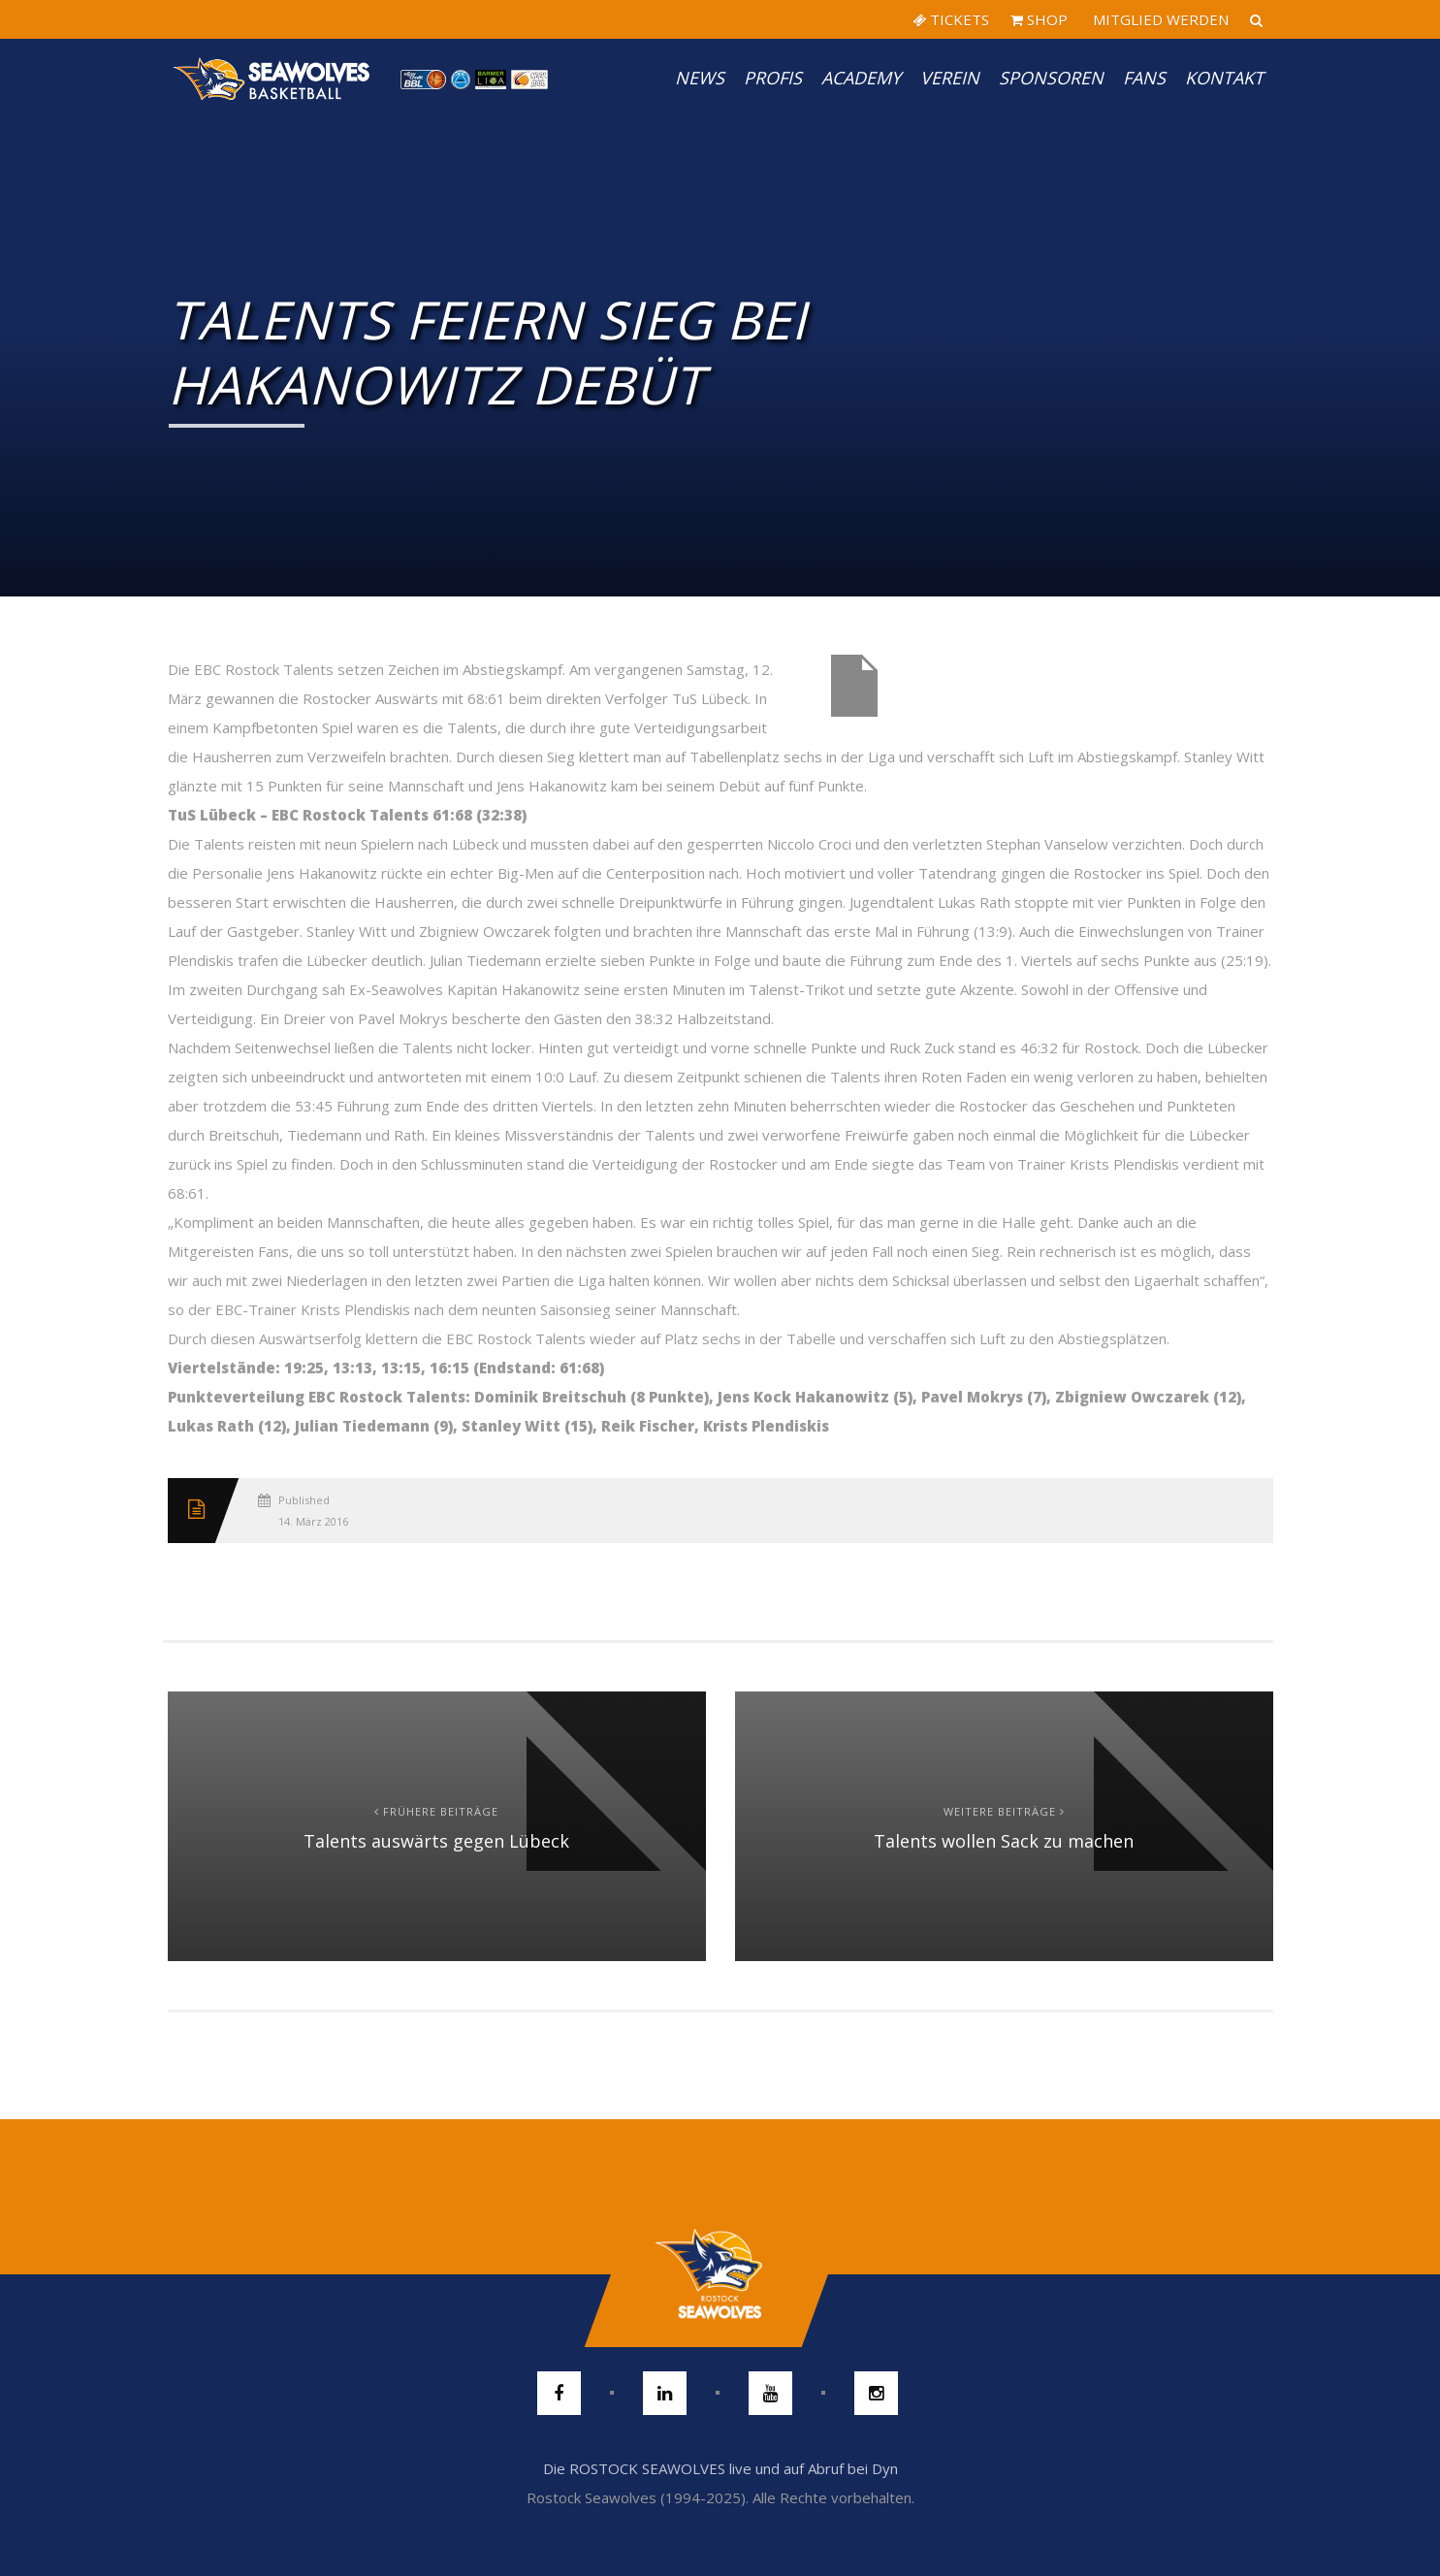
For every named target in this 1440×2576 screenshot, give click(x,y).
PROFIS (773, 77)
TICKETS (950, 19)
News (699, 77)
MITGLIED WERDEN (1159, 19)
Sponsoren (1051, 77)
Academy (861, 77)
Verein (949, 77)
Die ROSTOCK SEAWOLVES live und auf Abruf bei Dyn (720, 2468)
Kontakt (1224, 77)
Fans (1144, 77)
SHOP (1039, 19)
